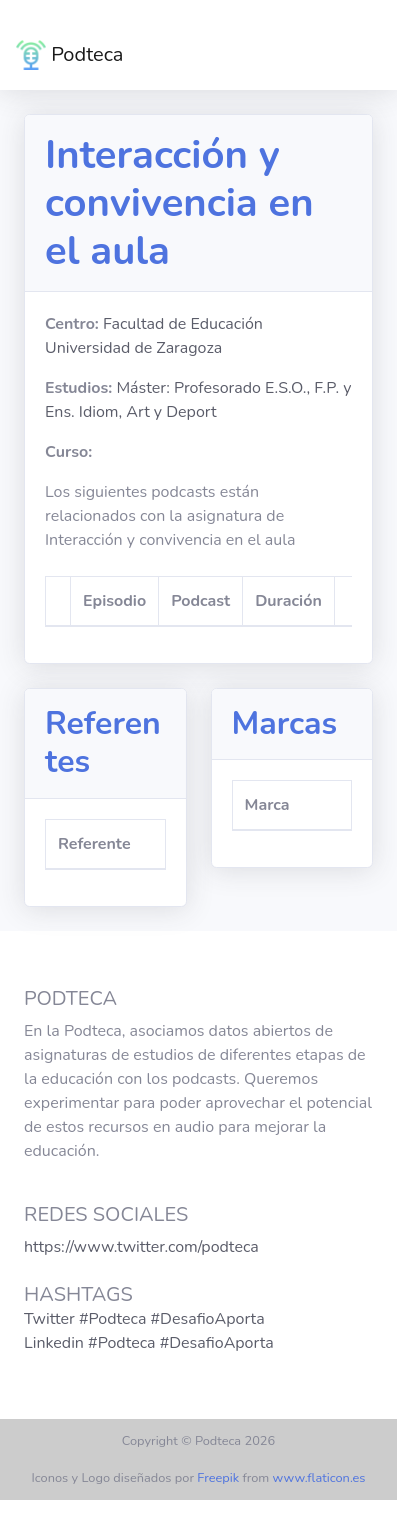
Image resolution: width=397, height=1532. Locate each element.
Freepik (218, 1478)
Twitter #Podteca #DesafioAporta (144, 1319)
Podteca (69, 55)
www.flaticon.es (319, 1478)
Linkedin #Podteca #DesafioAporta (149, 1343)
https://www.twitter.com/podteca (141, 1247)
